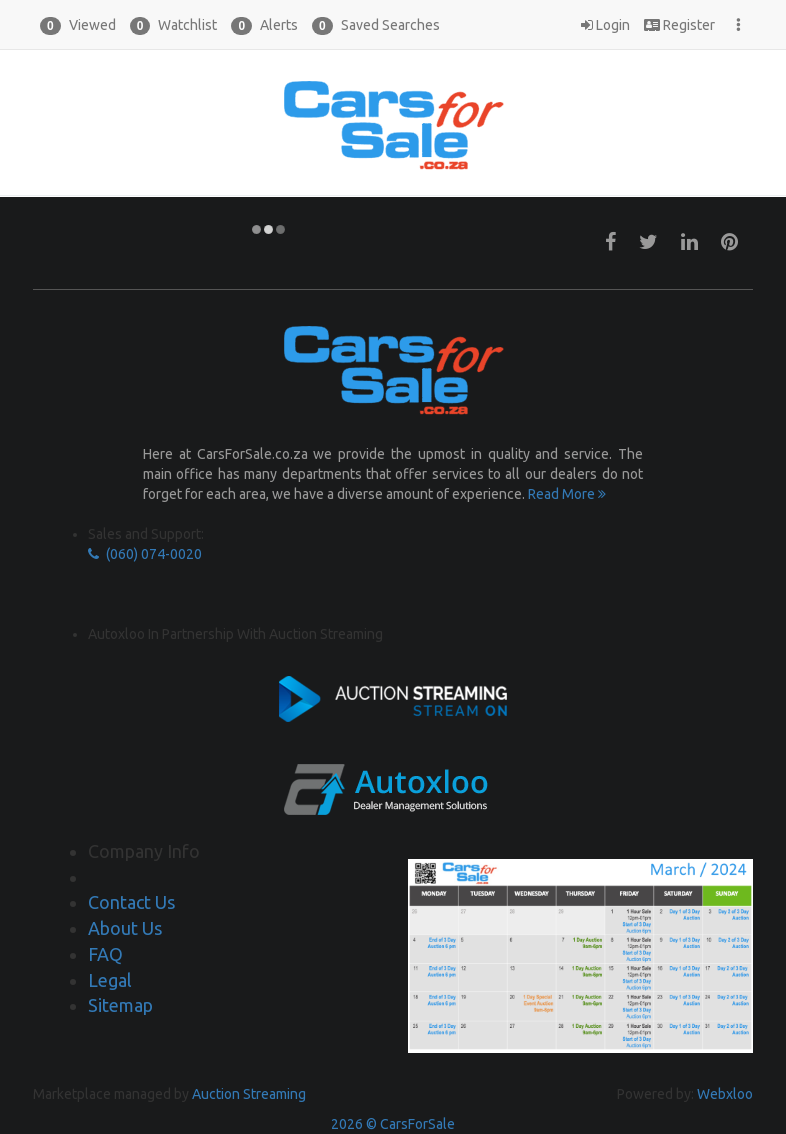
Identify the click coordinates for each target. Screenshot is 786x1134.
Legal (110, 980)
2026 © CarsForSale (393, 1124)
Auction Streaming (249, 1094)
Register (679, 25)
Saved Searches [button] (376, 26)
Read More (567, 494)
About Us (125, 928)
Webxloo (725, 1094)
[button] (78, 25)
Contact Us (131, 902)
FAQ (105, 954)
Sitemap (120, 1005)
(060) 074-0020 (145, 554)
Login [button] (605, 25)
